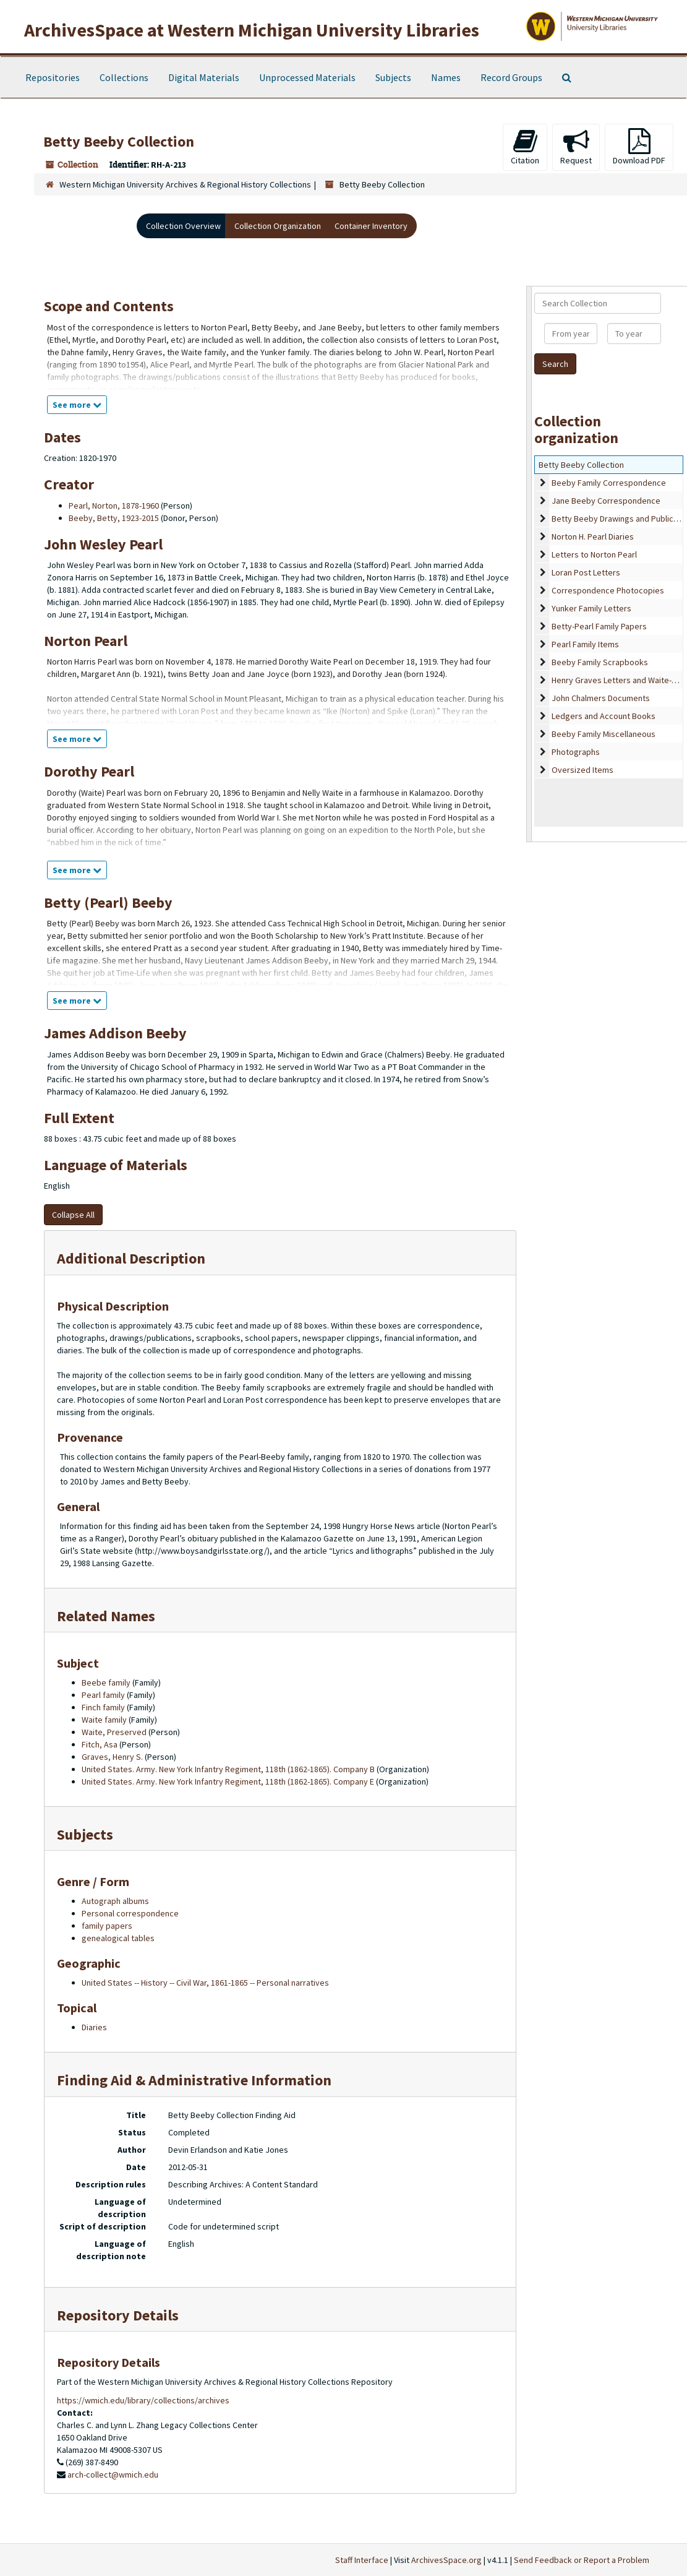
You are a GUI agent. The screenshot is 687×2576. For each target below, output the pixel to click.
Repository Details (118, 2315)
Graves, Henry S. (112, 1756)
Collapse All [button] (73, 1214)
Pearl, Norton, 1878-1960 (114, 505)
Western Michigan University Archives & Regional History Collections (185, 184)
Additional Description (131, 1258)
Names (446, 77)
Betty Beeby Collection (581, 464)
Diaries (94, 2027)
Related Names (106, 1616)
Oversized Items (582, 769)
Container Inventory (371, 225)
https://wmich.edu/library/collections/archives (143, 2400)
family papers (107, 1925)
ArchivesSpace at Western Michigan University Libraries (251, 29)
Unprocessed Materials (307, 77)
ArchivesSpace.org (446, 2559)
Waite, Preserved (114, 1732)
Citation (525, 147)
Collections (124, 77)
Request (576, 147)
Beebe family (106, 1682)
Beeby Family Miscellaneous (603, 733)
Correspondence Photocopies (608, 590)
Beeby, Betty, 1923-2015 (114, 517)
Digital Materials (203, 77)
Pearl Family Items (585, 644)
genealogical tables (118, 1938)
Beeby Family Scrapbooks (600, 662)
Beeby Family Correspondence (609, 482)
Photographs (576, 751)
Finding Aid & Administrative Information (194, 2080)
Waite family (104, 1719)
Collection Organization (277, 225)
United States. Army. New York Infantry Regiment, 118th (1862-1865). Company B (228, 1769)
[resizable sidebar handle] (529, 564)
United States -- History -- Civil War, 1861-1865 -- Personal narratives (205, 1982)
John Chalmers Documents (601, 698)
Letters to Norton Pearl (594, 554)
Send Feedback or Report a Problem (581, 2559)
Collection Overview (183, 225)
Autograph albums (115, 1900)
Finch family (103, 1707)
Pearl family (103, 1694)
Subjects (393, 77)
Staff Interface (361, 2559)
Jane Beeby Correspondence (606, 500)
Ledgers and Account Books (603, 716)
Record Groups (511, 77)
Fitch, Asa (99, 1744)
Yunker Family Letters (591, 608)
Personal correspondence (130, 1913)
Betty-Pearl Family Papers (599, 626)
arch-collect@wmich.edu (112, 2474)
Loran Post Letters (586, 572)
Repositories (52, 77)
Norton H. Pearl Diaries (593, 536)
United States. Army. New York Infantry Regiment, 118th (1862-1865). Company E (228, 1781)
